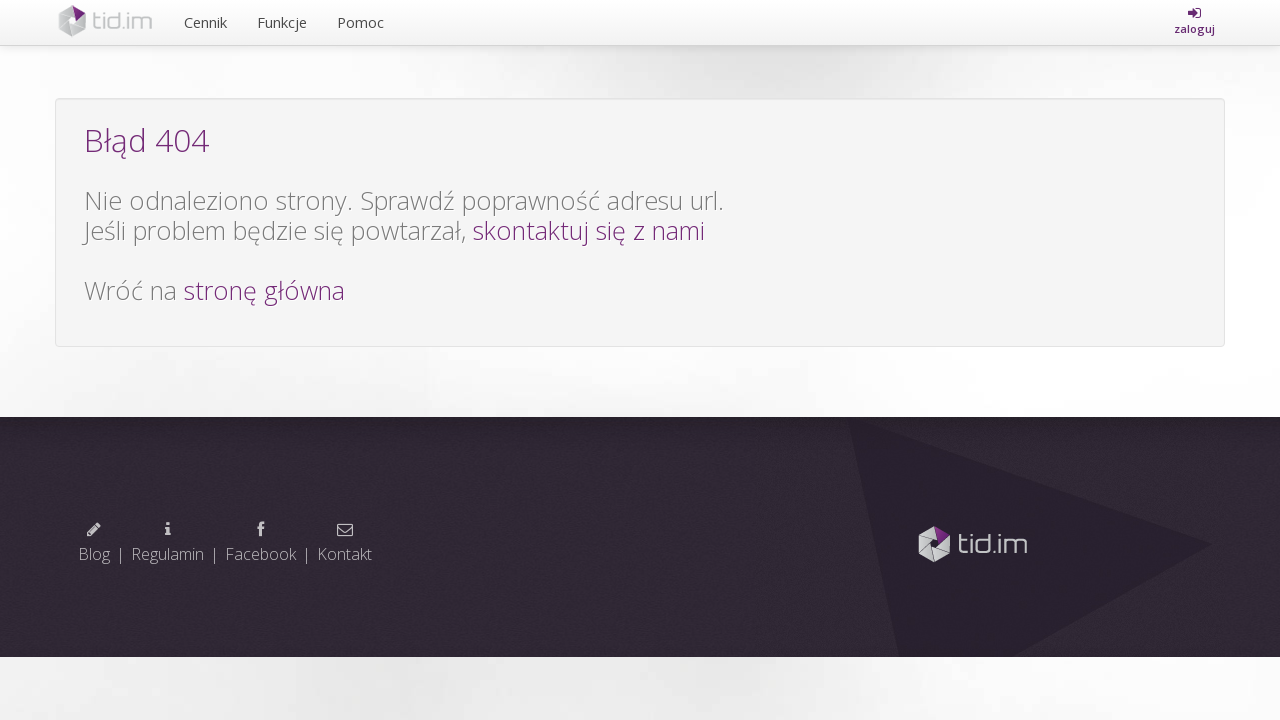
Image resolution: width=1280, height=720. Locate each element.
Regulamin (167, 543)
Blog (94, 543)
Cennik (205, 22)
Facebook (260, 543)
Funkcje (282, 22)
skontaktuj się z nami (589, 230)
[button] (1194, 21)
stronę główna (264, 290)
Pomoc (360, 22)
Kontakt (344, 543)
